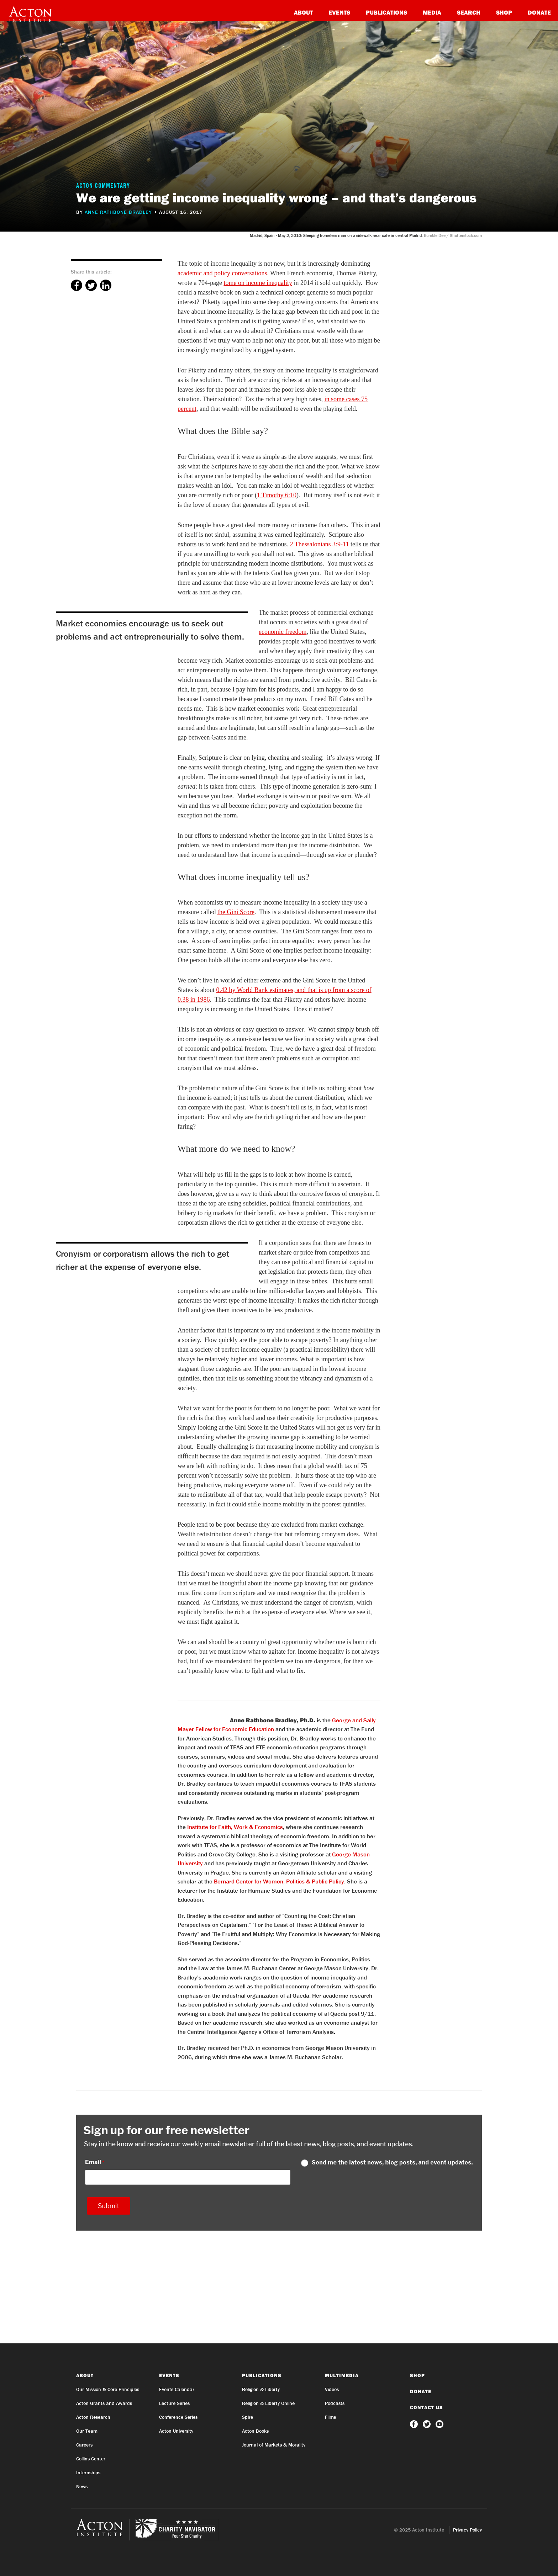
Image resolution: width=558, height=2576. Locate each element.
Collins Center (90, 2458)
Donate (539, 12)
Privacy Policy (467, 2530)
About (303, 12)
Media (432, 12)
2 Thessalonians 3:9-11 (319, 544)
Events (339, 12)
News (82, 2486)
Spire (247, 2417)
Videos (332, 2389)
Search (468, 12)
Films (330, 2417)
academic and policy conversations (222, 273)
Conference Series (178, 2417)
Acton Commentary (103, 186)
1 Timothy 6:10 (276, 495)
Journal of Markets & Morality (273, 2445)
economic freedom (282, 631)
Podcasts (334, 2403)
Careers (84, 2445)
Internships (88, 2472)
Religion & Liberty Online (268, 2403)
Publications (386, 12)
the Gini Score (235, 912)
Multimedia (342, 2375)
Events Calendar (176, 2389)
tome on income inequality (257, 282)
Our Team (87, 2431)
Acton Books (255, 2431)
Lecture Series (174, 2403)
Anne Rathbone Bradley (118, 212)
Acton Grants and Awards (104, 2403)
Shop (504, 12)
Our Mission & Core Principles (107, 2389)
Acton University (176, 2431)
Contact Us (426, 2407)
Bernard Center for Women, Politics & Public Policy (279, 1881)
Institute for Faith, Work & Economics (235, 1827)
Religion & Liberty (261, 2389)
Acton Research (93, 2417)
